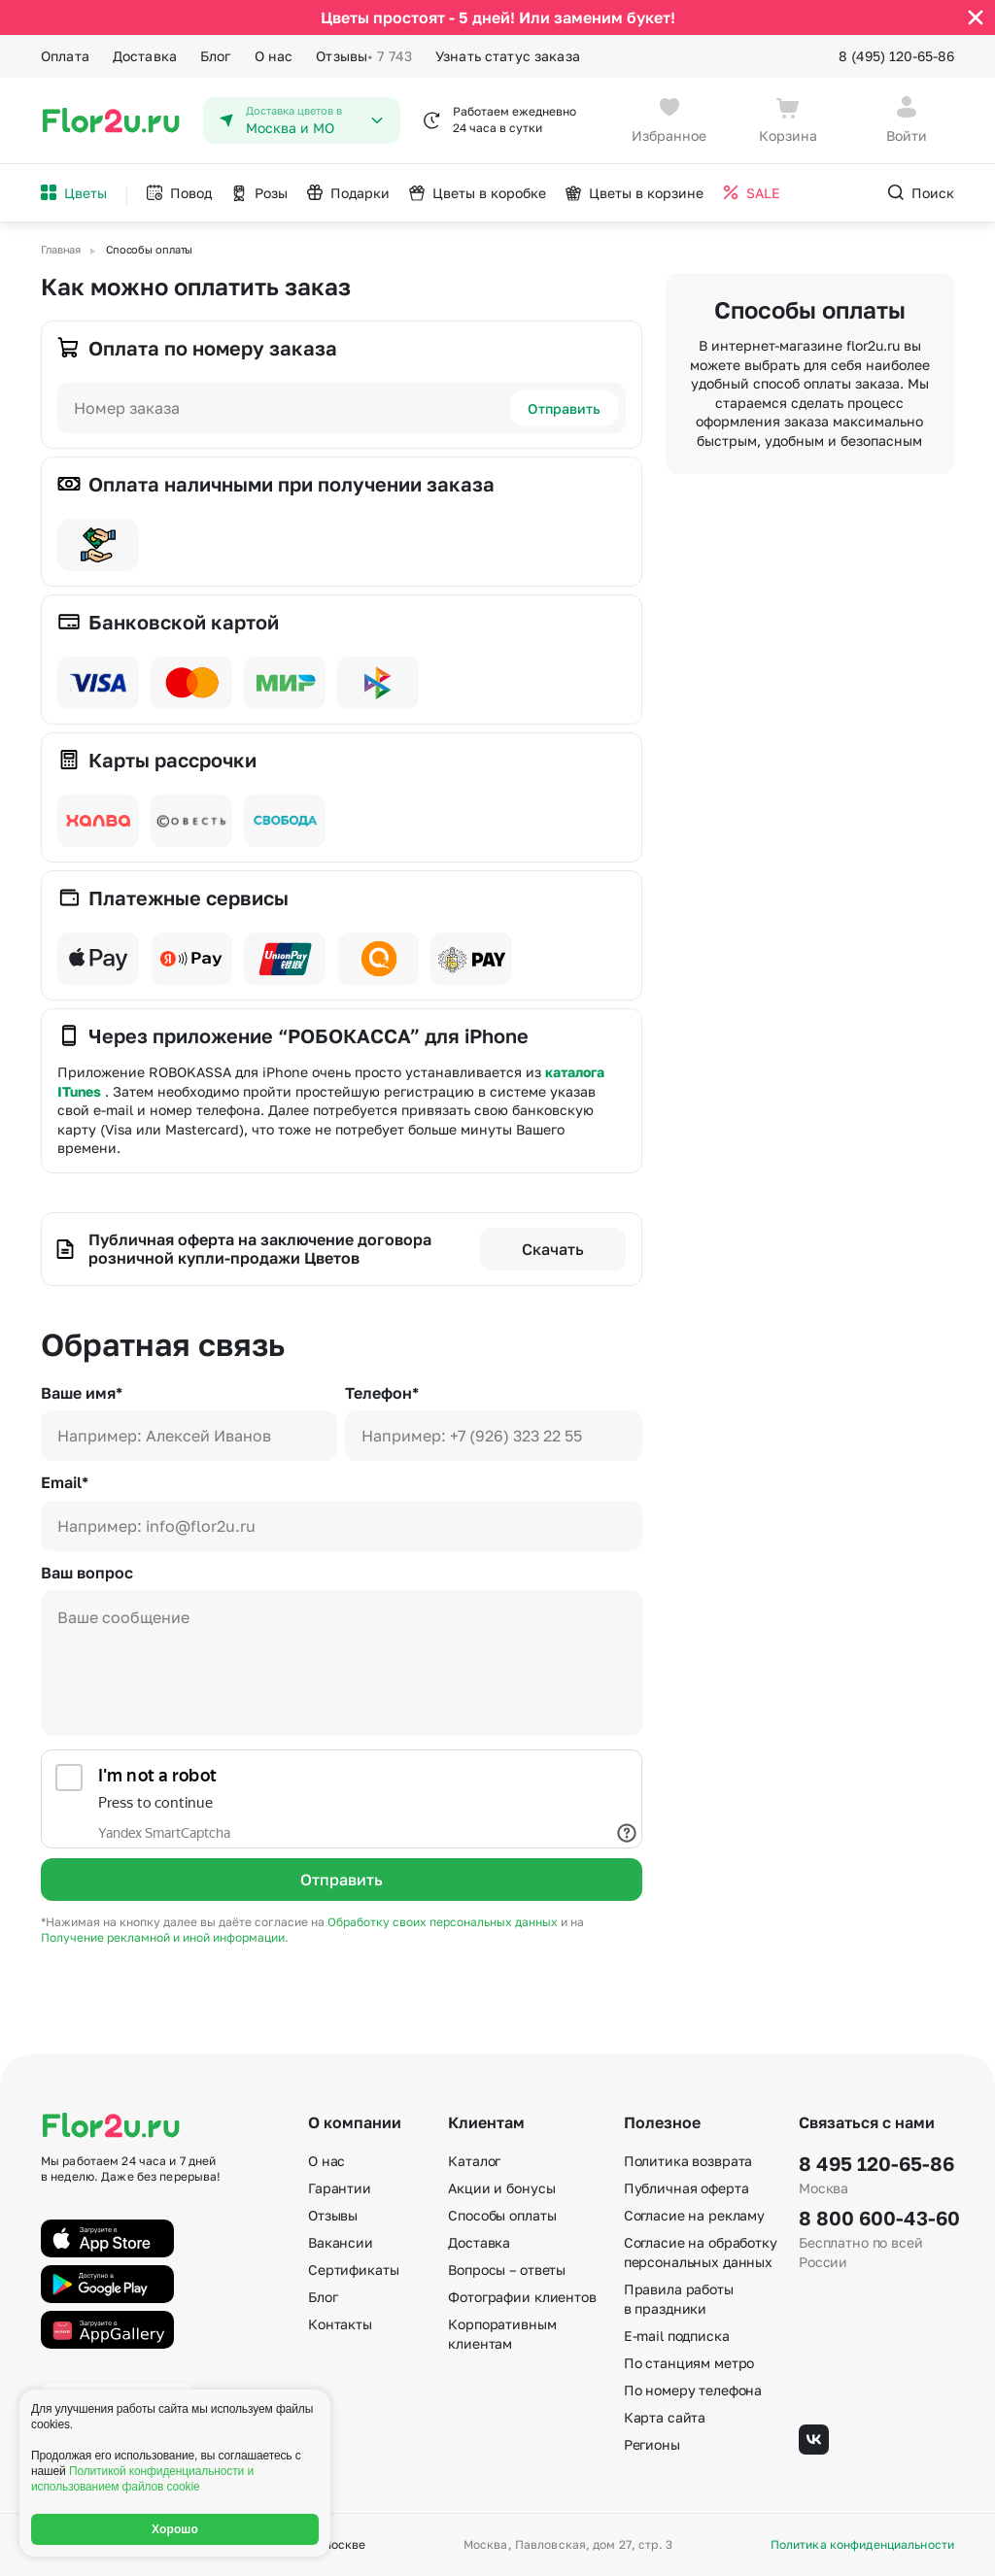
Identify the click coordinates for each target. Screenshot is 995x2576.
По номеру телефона (693, 2390)
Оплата (65, 56)
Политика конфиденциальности (862, 2545)
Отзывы (364, 56)
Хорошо (175, 2529)
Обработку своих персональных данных (444, 1922)
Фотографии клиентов (522, 2296)
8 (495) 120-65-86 (896, 56)
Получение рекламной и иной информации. (165, 1937)
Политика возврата (688, 2160)
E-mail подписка (677, 2335)
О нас (274, 56)
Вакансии (340, 2242)
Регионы (652, 2444)
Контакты (340, 2324)
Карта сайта (664, 2417)
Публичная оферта (686, 2188)
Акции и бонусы (501, 2188)
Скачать (553, 1249)
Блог (215, 56)
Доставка (145, 56)
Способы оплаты (502, 2215)
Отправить (564, 408)
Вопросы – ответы (507, 2269)
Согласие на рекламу (694, 2215)
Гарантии (339, 2188)
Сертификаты (353, 2269)
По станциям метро (689, 2363)
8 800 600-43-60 (876, 2217)
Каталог (474, 2160)
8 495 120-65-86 (876, 2163)
